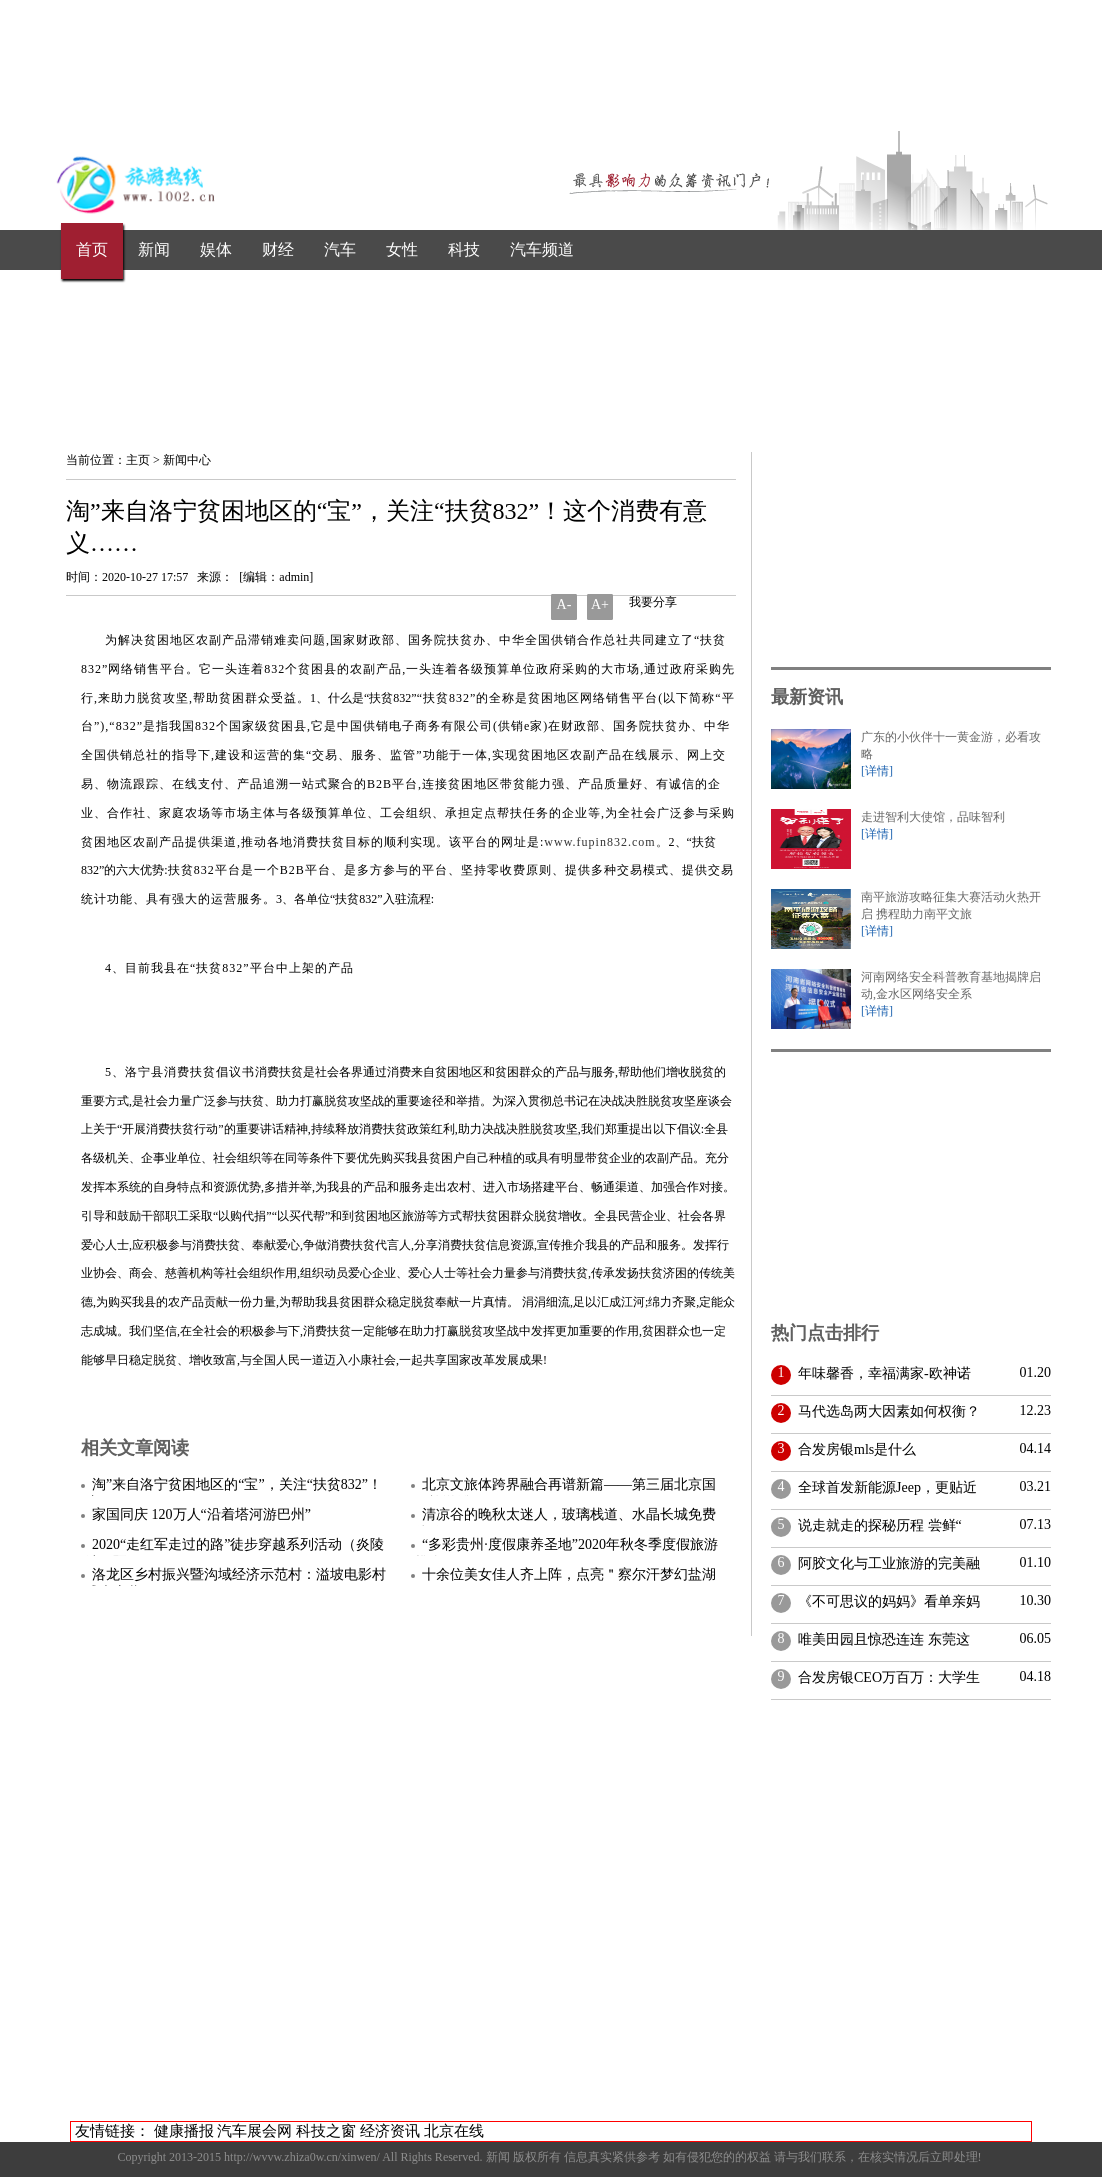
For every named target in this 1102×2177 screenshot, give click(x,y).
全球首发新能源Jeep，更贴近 (884, 1487)
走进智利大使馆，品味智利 (933, 817)
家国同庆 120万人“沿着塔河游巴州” (201, 1514)
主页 (138, 460)
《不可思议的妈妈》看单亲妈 (885, 1601)
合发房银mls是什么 (853, 1449)
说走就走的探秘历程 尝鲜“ (876, 1525)
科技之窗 (326, 2131)
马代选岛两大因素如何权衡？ (885, 1411)
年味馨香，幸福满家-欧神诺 (881, 1373)
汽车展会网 (254, 2131)
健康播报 (184, 2131)
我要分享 (651, 602)
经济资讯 (390, 2131)
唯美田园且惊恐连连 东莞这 (880, 1639)
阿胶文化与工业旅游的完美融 (885, 1563)
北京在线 (454, 2131)
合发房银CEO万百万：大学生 (885, 1677)
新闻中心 (187, 460)
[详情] (877, 771)
